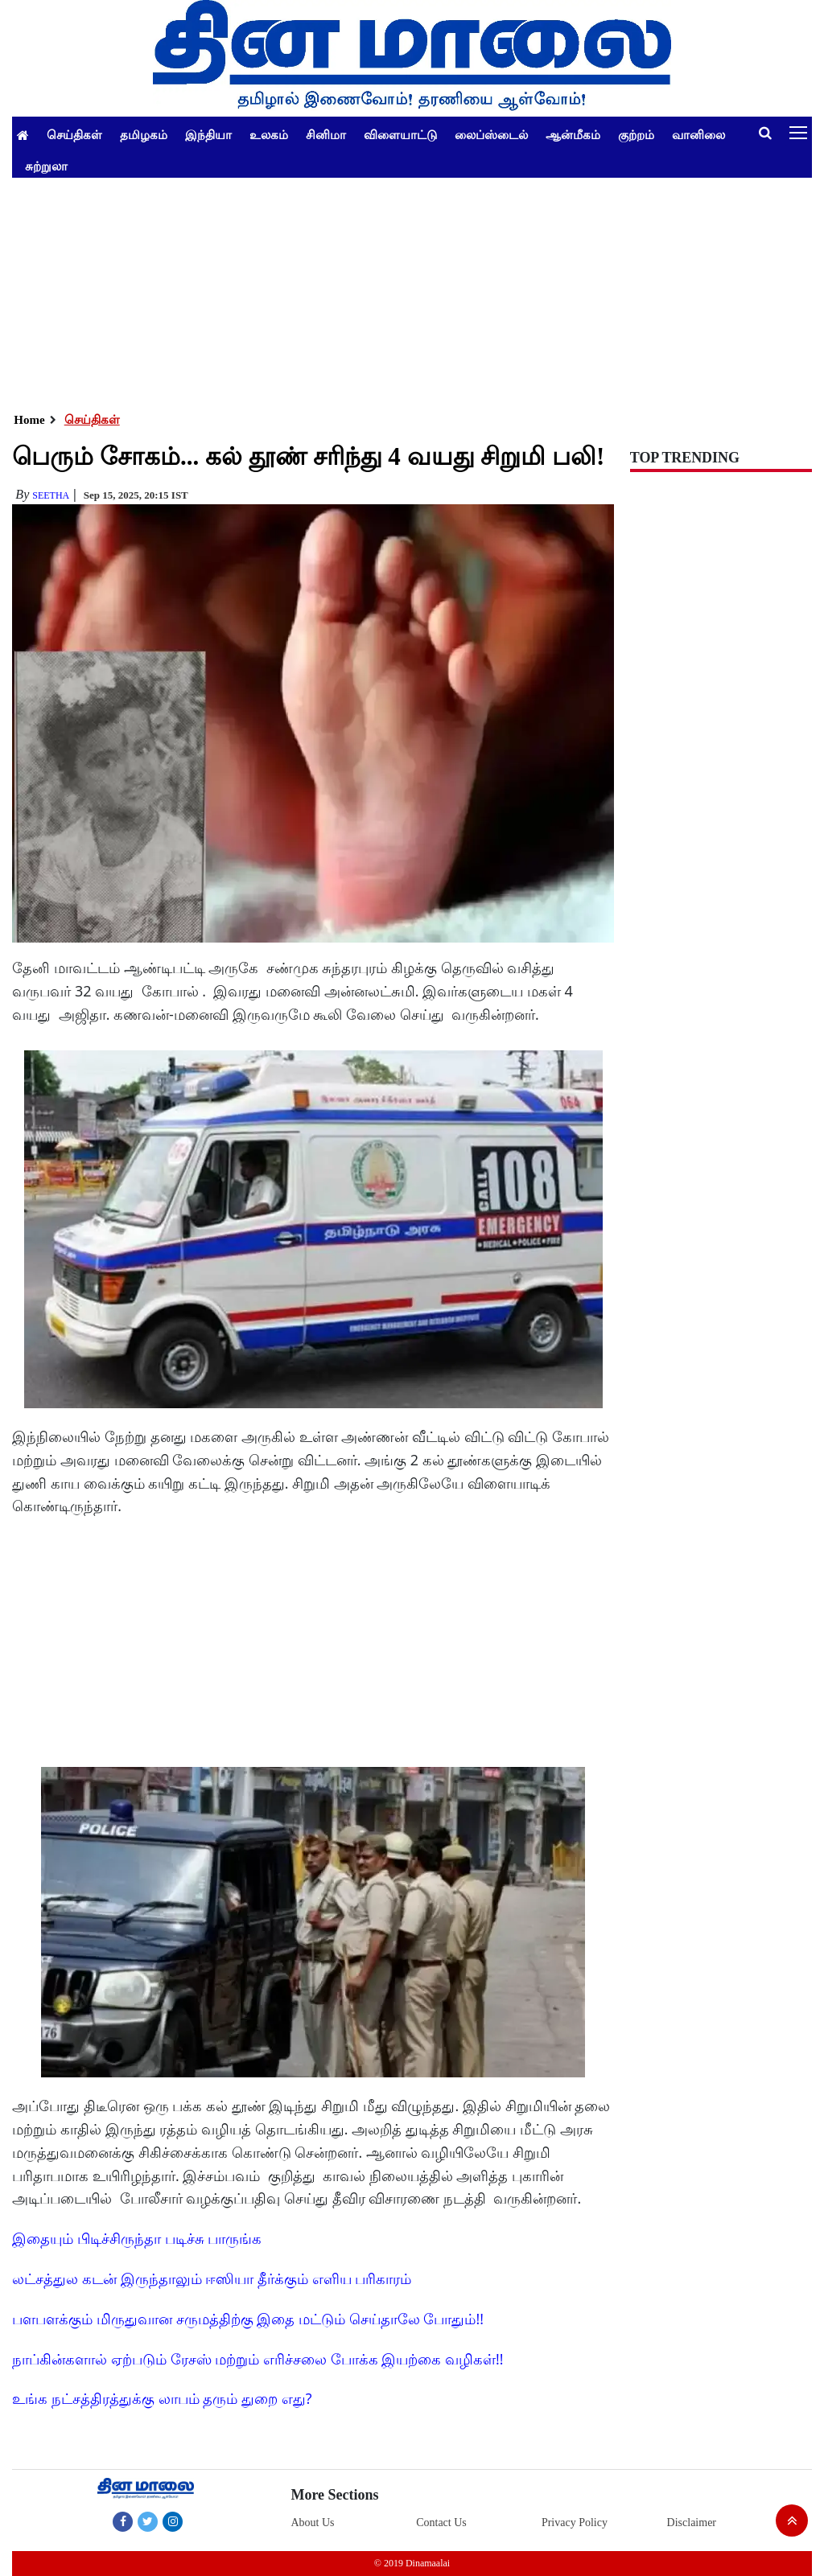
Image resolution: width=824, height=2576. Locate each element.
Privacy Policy (575, 2522)
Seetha (50, 495)
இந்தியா (208, 134)
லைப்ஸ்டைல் (491, 134)
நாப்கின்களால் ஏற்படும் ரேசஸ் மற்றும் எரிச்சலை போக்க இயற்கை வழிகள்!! (257, 2359)
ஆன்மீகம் (573, 134)
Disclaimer (691, 2522)
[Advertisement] (411, 290)
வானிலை (698, 134)
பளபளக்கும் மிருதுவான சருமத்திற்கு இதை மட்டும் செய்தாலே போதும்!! (248, 2318)
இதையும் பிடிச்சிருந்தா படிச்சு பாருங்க (137, 2238)
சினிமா (326, 134)
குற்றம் (636, 134)
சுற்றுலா (46, 166)
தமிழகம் (143, 134)
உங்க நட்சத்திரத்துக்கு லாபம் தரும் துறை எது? (161, 2398)
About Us (312, 2522)
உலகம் (268, 134)
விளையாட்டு (400, 134)
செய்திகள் (74, 134)
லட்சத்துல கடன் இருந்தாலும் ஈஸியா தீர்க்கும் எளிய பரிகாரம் (211, 2278)
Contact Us (441, 2522)
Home (29, 419)
